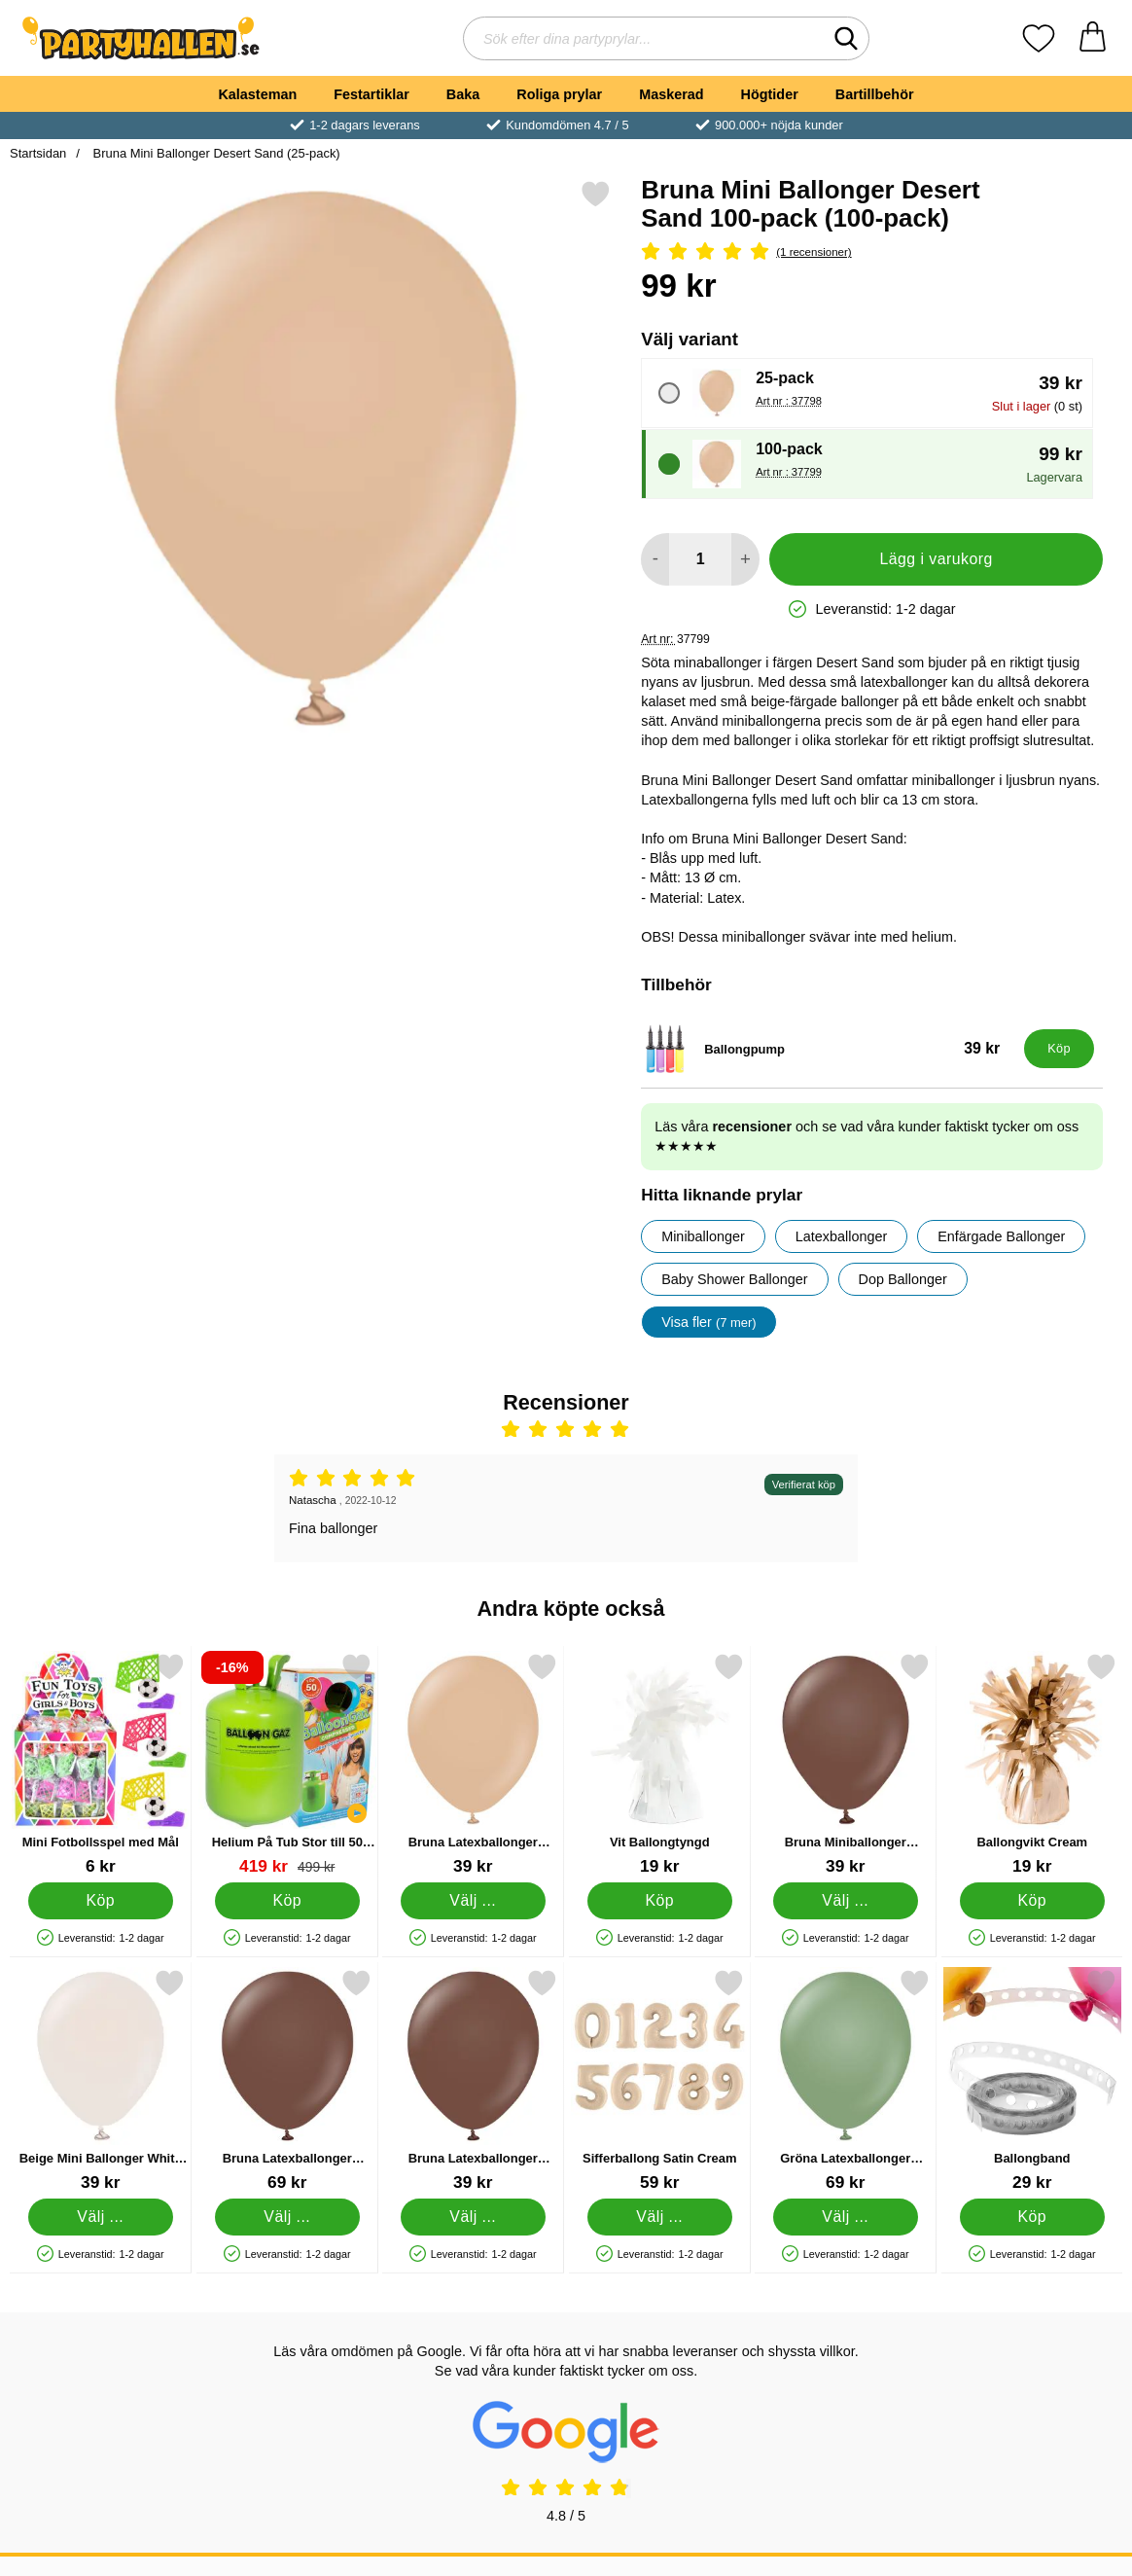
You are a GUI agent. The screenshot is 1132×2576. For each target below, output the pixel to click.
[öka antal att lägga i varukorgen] (745, 559)
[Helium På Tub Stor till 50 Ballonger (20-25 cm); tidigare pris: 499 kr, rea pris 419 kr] (287, 1764)
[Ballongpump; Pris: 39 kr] (828, 1048)
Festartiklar (371, 94)
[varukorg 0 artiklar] (1093, 38)
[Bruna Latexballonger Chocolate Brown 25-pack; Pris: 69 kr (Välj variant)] (287, 2080)
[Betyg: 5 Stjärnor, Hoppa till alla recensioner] (872, 252)
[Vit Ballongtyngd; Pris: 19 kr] (660, 1764)
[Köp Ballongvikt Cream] (1031, 1900)
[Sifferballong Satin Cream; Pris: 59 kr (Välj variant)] (660, 2080)
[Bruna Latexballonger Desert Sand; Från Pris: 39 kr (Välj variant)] (473, 1764)
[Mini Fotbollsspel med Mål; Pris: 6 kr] (101, 1764)
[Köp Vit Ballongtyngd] (658, 1900)
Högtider (769, 94)
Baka (462, 94)
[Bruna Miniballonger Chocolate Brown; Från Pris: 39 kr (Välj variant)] (846, 1764)
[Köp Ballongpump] (1059, 1048)
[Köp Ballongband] (1031, 2217)
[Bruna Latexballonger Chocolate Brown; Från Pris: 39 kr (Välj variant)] (473, 2080)
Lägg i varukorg (935, 559)
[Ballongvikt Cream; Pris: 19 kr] (1032, 1764)
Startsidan (38, 153)
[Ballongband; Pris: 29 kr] (1032, 2080)
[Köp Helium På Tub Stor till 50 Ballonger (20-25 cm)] (286, 1900)
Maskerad (671, 94)
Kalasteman (257, 94)
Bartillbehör (874, 94)
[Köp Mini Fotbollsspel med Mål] (100, 1900)
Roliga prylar (559, 94)
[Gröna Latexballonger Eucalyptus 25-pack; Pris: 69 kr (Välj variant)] (846, 2080)
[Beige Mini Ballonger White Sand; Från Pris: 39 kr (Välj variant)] (101, 2080)
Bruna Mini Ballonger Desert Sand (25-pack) (214, 153)
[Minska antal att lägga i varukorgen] (655, 559)
